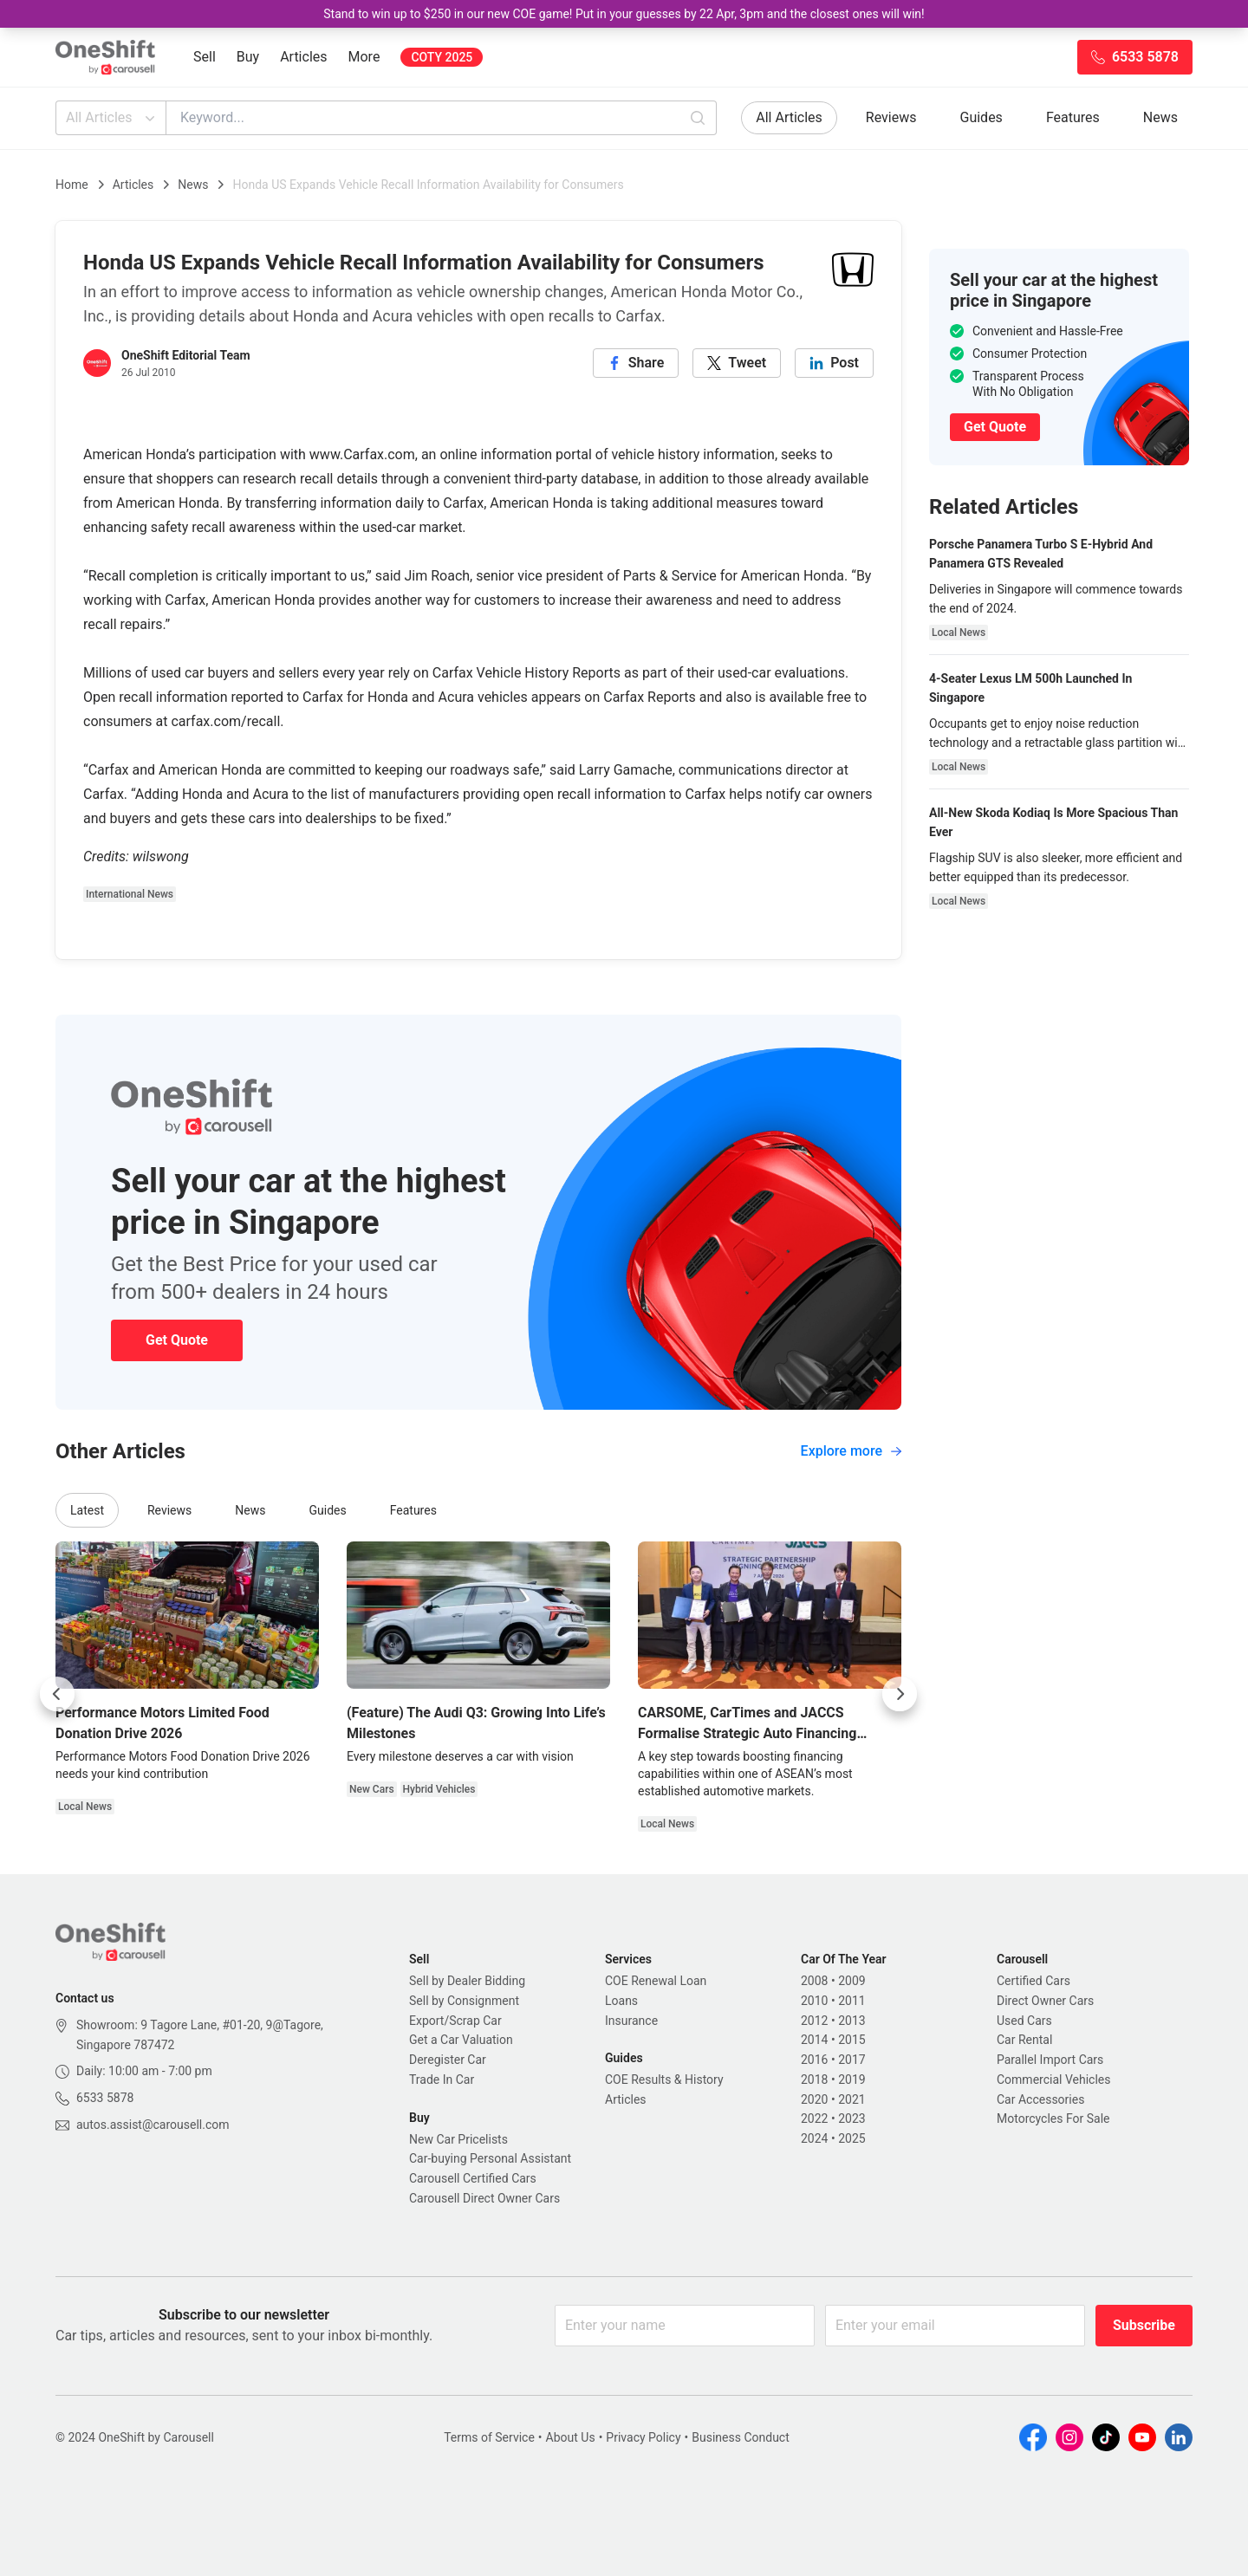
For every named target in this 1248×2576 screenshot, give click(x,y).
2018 (814, 2079)
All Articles (112, 118)
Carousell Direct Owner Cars (484, 2198)
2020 (814, 2099)
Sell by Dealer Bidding (467, 1981)
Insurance (631, 2021)
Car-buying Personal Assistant (490, 2158)
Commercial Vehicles (1053, 2079)
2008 (814, 1981)
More (364, 57)
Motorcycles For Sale (1053, 2118)
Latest (87, 1510)
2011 (851, 2001)
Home (71, 184)
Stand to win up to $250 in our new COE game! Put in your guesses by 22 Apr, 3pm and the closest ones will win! (623, 14)
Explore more (851, 1451)
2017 (851, 2060)
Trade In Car (441, 2079)
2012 (814, 2021)
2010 (814, 2001)
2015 (851, 2040)
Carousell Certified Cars (472, 2178)
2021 (851, 2099)
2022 (814, 2118)
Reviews (891, 117)
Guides (981, 117)
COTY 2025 (441, 57)
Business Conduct (741, 2437)
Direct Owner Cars (1045, 2001)
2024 (814, 2138)
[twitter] (736, 363)
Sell (204, 57)
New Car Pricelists (458, 2139)
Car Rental (1024, 2040)
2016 (814, 2060)
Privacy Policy (643, 2437)
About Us (570, 2437)
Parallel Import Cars (1050, 2060)
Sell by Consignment (464, 2001)
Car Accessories (1040, 2099)
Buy (248, 57)
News (1160, 117)
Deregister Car (447, 2060)
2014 (814, 2040)
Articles (303, 57)
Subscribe (1144, 2325)
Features (1073, 117)
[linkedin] (834, 363)
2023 (851, 2118)
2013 (851, 2021)
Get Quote (177, 1340)
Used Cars (1024, 2021)
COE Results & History (664, 2079)
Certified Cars (1033, 1981)
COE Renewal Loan (655, 1981)
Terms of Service (489, 2437)
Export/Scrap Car (455, 2021)
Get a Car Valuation (461, 2040)
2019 (851, 2079)
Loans (621, 2001)
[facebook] (636, 363)
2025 (851, 2138)
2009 (851, 1981)
